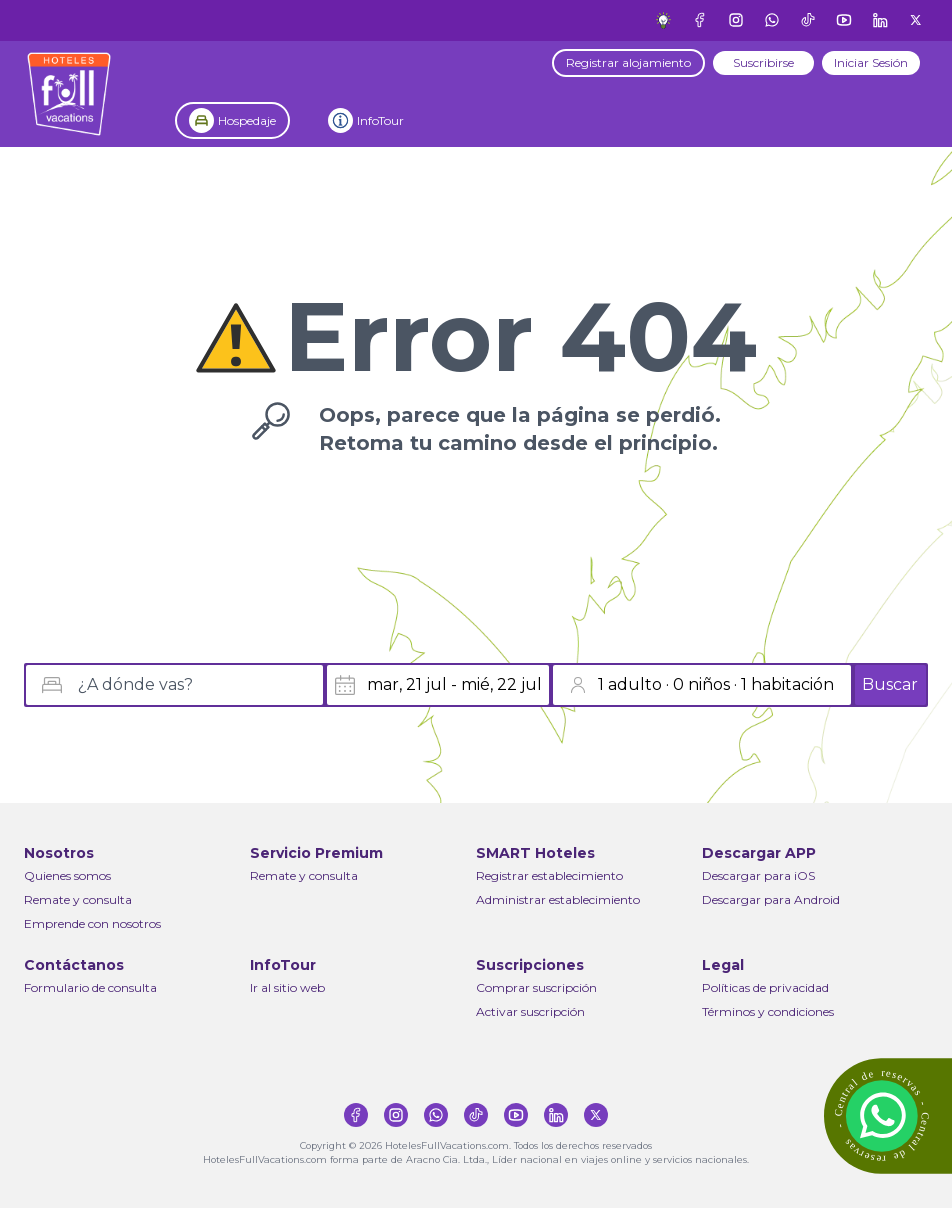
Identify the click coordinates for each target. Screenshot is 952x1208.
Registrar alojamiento (628, 62)
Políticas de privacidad (765, 987)
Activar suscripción (530, 1011)
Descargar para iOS (758, 875)
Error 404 (520, 337)
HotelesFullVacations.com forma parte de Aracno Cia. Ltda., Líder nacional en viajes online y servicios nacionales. (476, 1159)
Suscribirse (763, 62)
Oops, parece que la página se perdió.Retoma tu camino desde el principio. (520, 429)
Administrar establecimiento (558, 899)
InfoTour (380, 120)
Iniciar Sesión (871, 62)
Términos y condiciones (768, 1011)
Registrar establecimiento (549, 875)
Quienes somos (67, 875)
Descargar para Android (771, 899)
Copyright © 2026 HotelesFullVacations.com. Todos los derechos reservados (476, 1145)
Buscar (890, 684)
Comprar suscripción (536, 987)
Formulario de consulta (90, 987)
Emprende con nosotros (92, 923)
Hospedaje (247, 120)
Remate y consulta (78, 899)
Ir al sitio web (287, 987)
